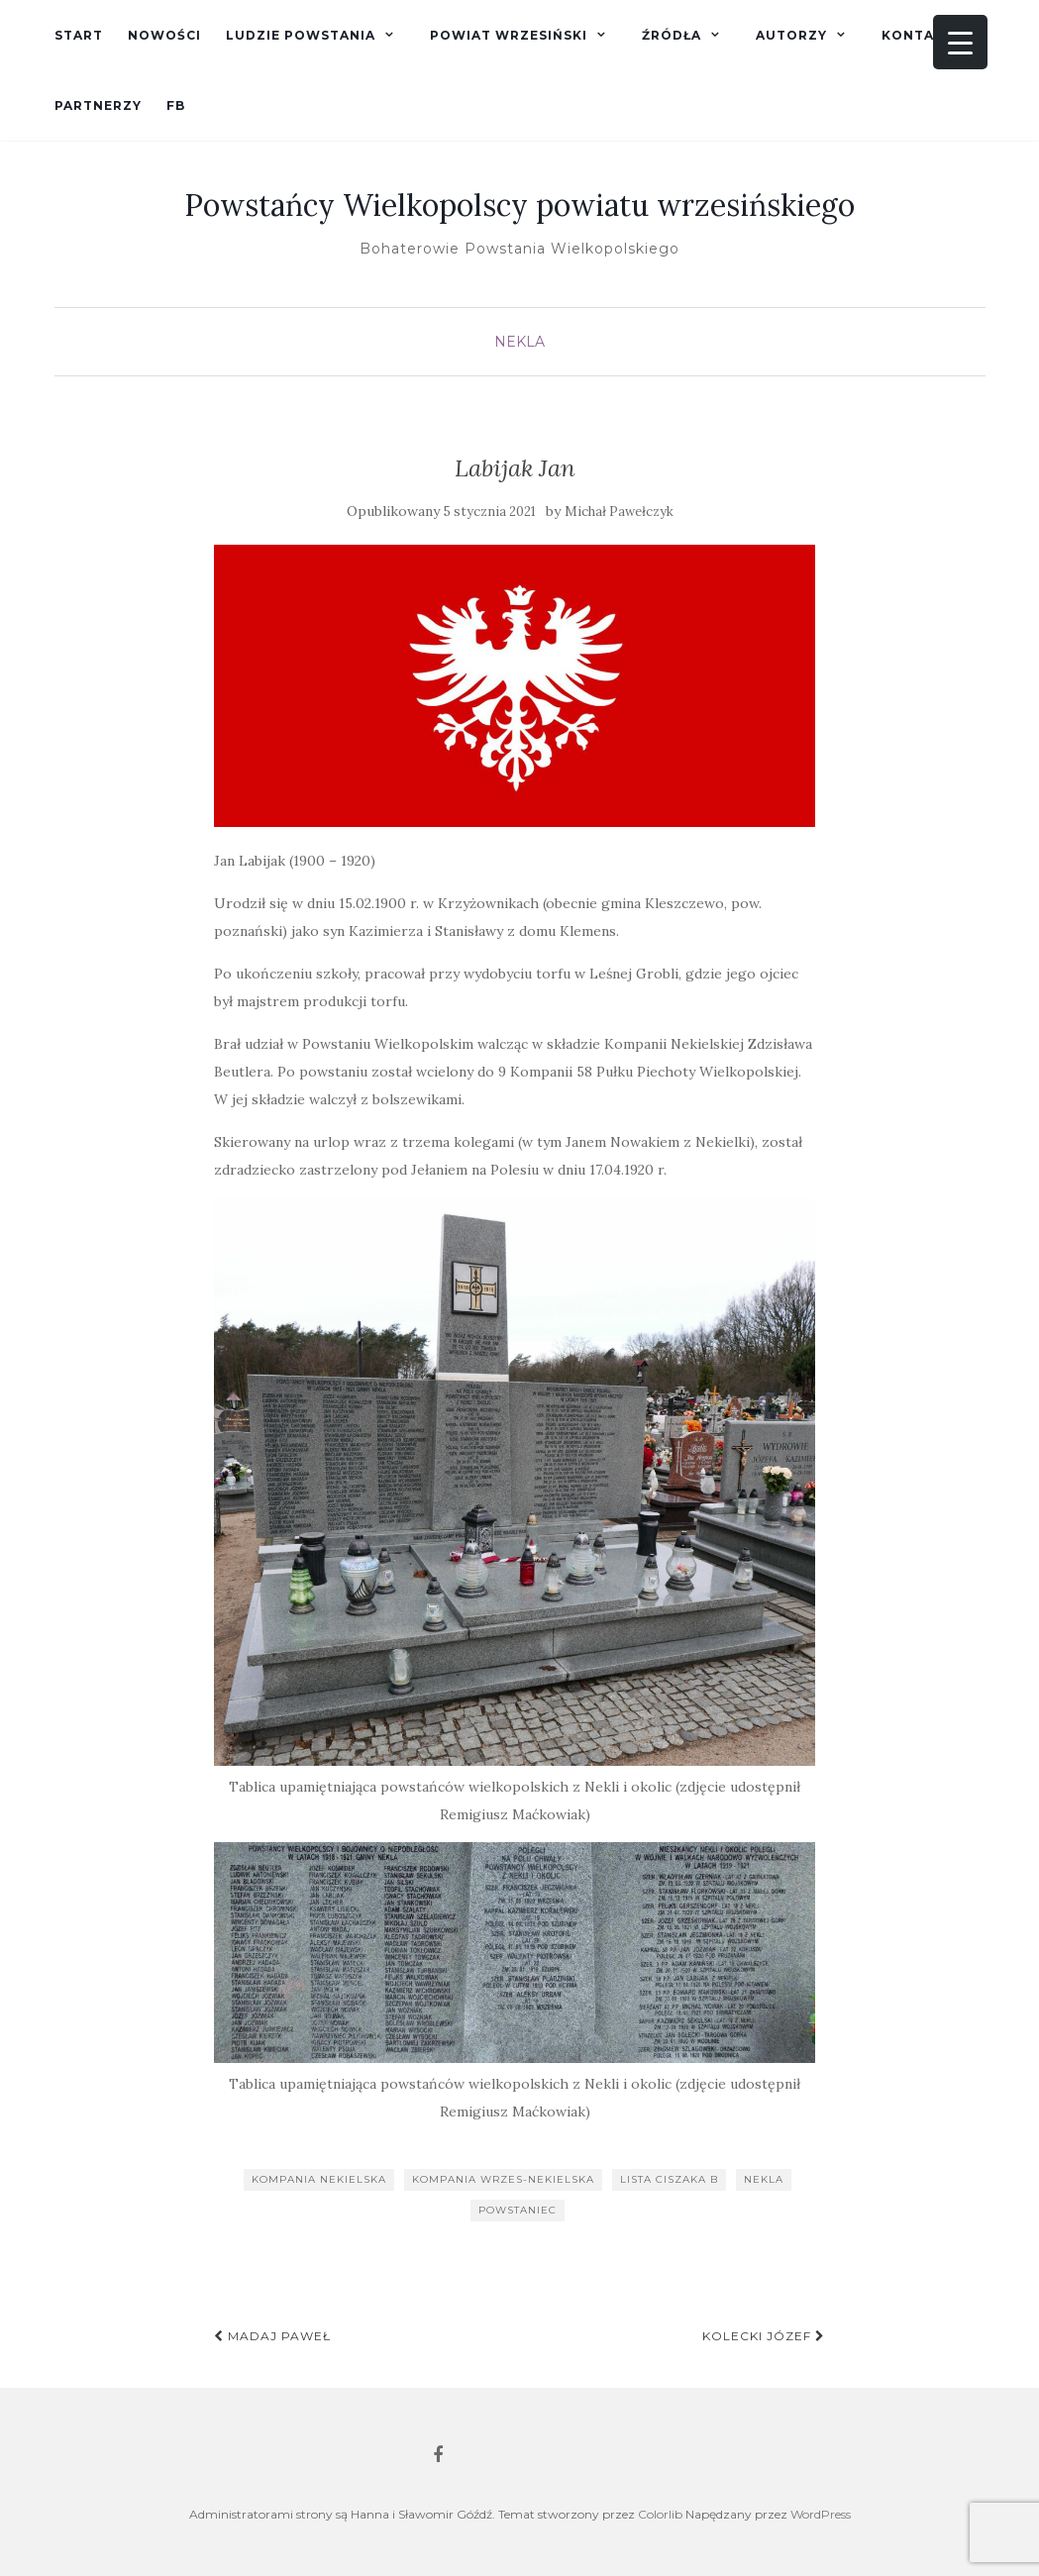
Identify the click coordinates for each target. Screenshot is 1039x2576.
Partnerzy (98, 105)
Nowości (164, 35)
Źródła (671, 35)
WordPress (820, 2514)
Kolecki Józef (763, 2335)
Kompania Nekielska (319, 2179)
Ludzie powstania (300, 35)
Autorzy (791, 35)
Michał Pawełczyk (619, 511)
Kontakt (918, 35)
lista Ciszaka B (669, 2179)
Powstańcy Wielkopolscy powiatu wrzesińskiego (519, 205)
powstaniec (517, 2210)
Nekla (519, 342)
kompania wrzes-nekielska (503, 2179)
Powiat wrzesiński (508, 35)
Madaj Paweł (272, 2335)
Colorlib (660, 2514)
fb (175, 105)
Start (78, 35)
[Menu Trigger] (960, 42)
